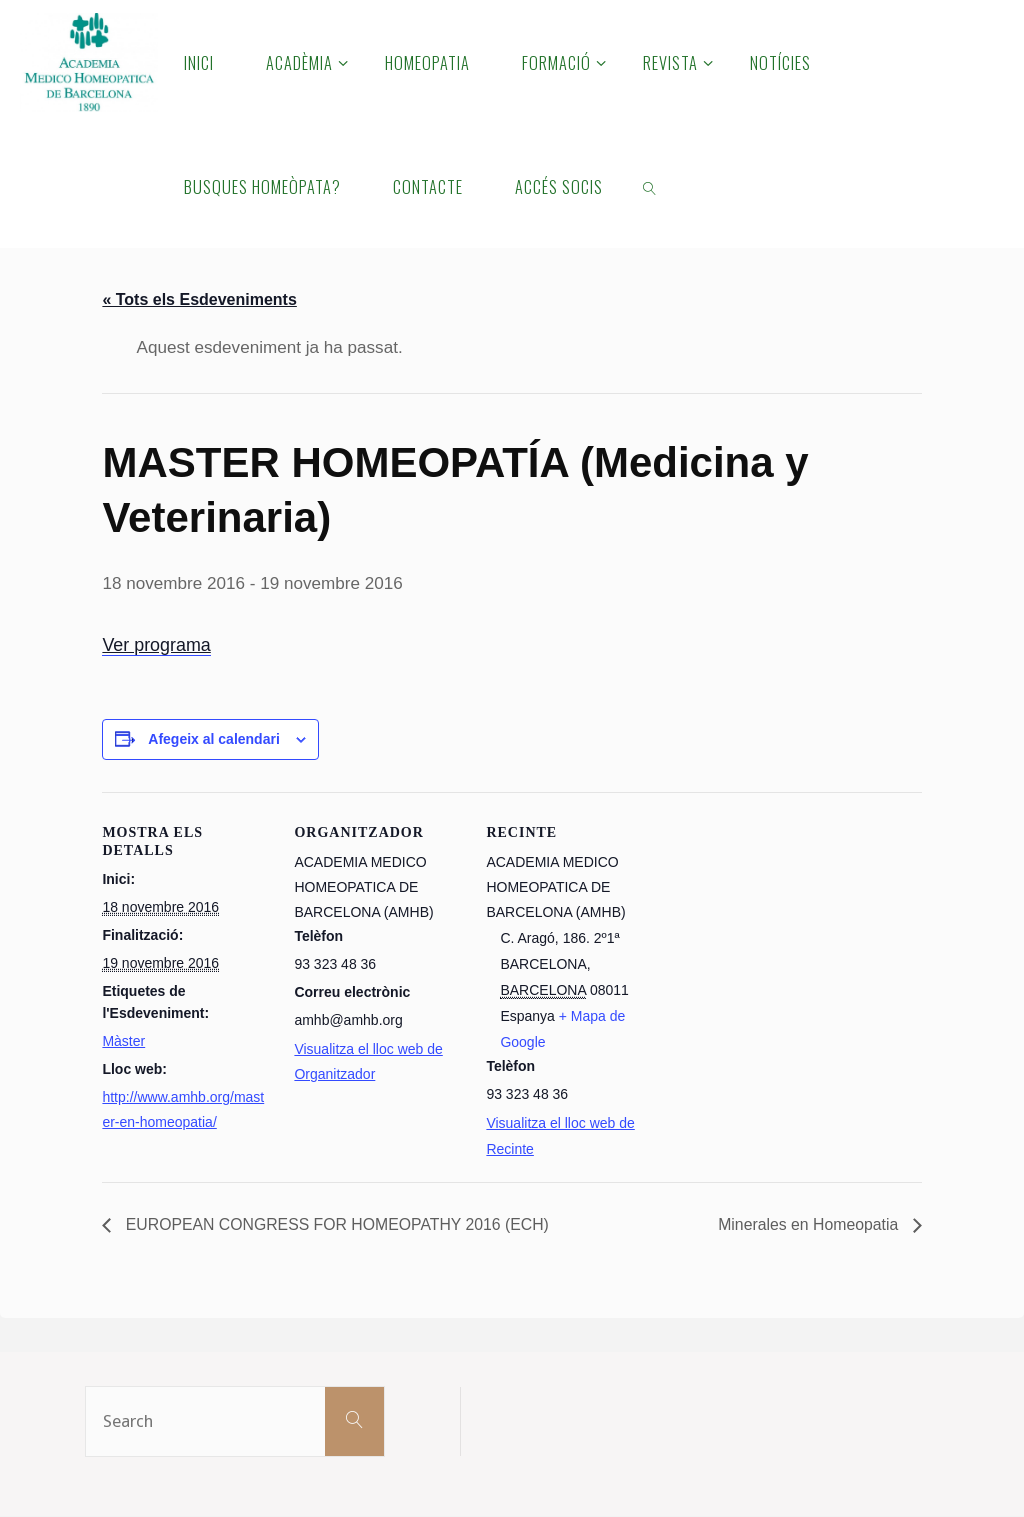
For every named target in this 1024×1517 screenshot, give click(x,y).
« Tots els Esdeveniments (199, 299)
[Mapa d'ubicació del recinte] (783, 999)
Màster (123, 1041)
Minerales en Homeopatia (809, 1224)
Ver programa (156, 645)
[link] (650, 186)
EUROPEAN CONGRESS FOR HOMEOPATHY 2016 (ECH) (337, 1224)
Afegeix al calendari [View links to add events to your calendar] (214, 739)
